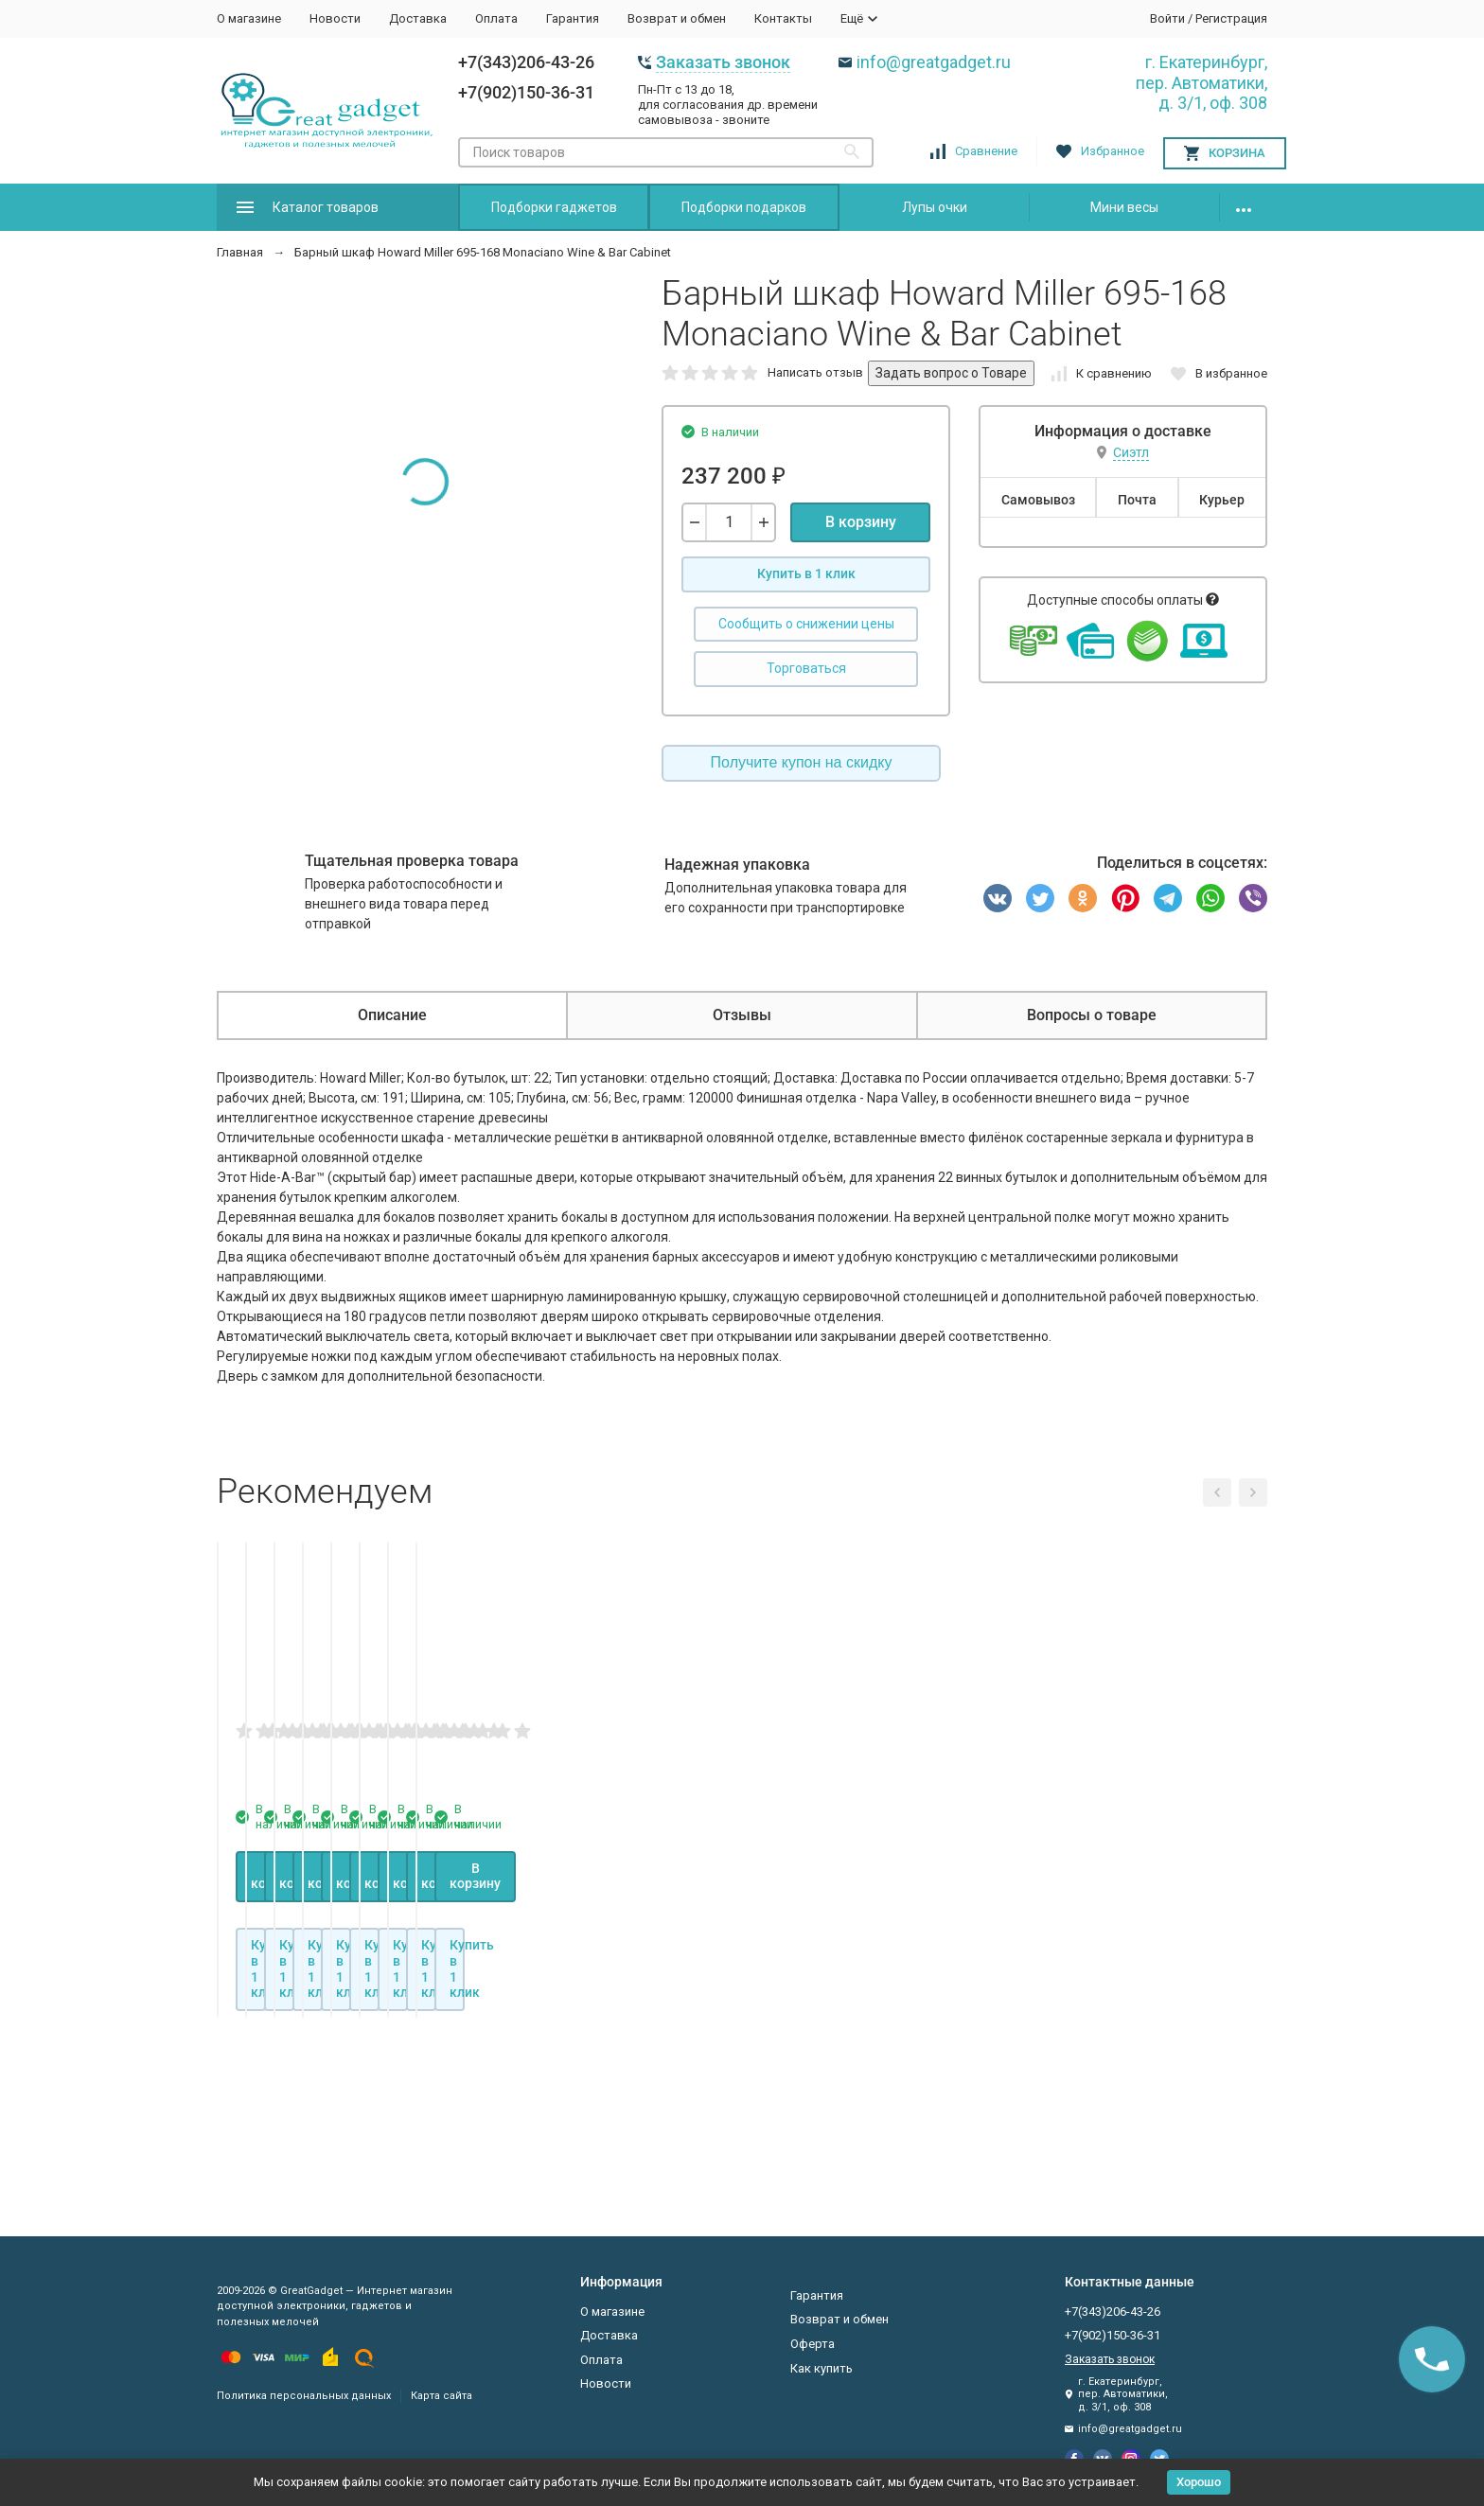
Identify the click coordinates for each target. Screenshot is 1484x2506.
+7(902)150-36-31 (526, 92)
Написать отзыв (815, 372)
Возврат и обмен (676, 18)
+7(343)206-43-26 (526, 62)
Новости (335, 18)
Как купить (821, 2368)
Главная (240, 252)
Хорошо (1198, 2482)
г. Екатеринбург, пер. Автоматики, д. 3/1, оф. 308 (1201, 82)
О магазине (249, 18)
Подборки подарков (743, 207)
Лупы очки (934, 207)
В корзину (860, 522)
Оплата (496, 18)
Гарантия (572, 18)
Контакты (783, 18)
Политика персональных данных (304, 2396)
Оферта (812, 2344)
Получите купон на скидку (801, 762)
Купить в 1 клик (806, 573)
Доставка (418, 18)
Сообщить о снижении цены (806, 623)
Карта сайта (441, 2396)
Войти (1167, 18)
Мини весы (1124, 207)
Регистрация (1231, 18)
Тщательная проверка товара (412, 861)
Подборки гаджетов (554, 207)
